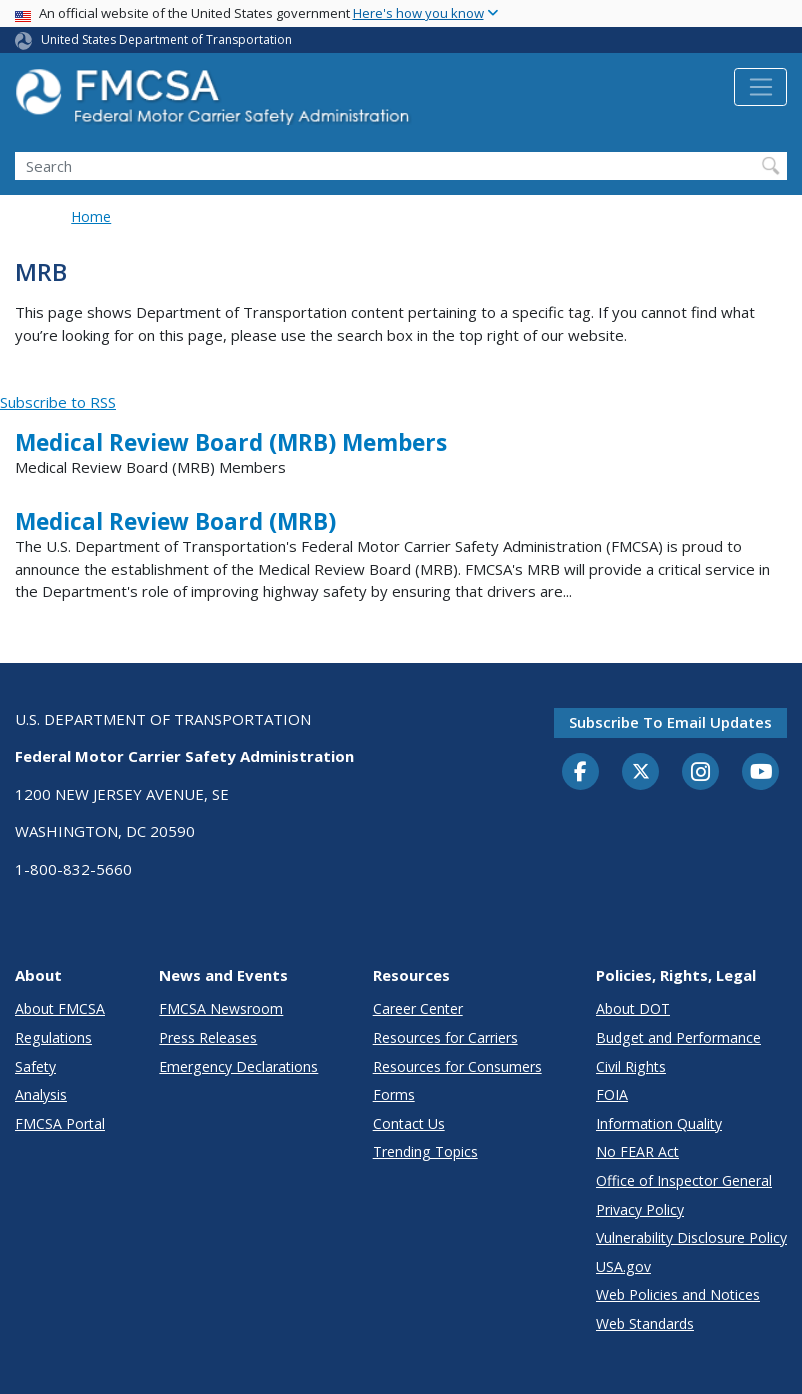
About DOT (633, 1008)
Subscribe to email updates (670, 722)
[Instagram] (701, 774)
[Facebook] (581, 773)
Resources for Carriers (445, 1037)
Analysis (41, 1094)
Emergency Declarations (238, 1066)
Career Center (418, 1008)
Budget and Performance (678, 1037)
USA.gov (623, 1266)
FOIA (612, 1094)
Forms (394, 1094)
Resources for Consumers (457, 1066)
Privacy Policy (640, 1209)
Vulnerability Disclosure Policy (691, 1237)
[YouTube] (761, 773)
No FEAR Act (637, 1151)
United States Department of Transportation (166, 39)
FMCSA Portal (60, 1123)
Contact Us (409, 1123)
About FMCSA (60, 1008)
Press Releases (208, 1037)
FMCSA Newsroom (221, 1008)
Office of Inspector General (684, 1180)
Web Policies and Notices (678, 1294)
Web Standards (645, 1323)
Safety (35, 1066)
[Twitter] (641, 772)
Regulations (53, 1037)
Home (91, 216)
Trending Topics (425, 1151)
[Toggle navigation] (760, 87)
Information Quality (659, 1123)
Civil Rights (631, 1066)
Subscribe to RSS (58, 402)
